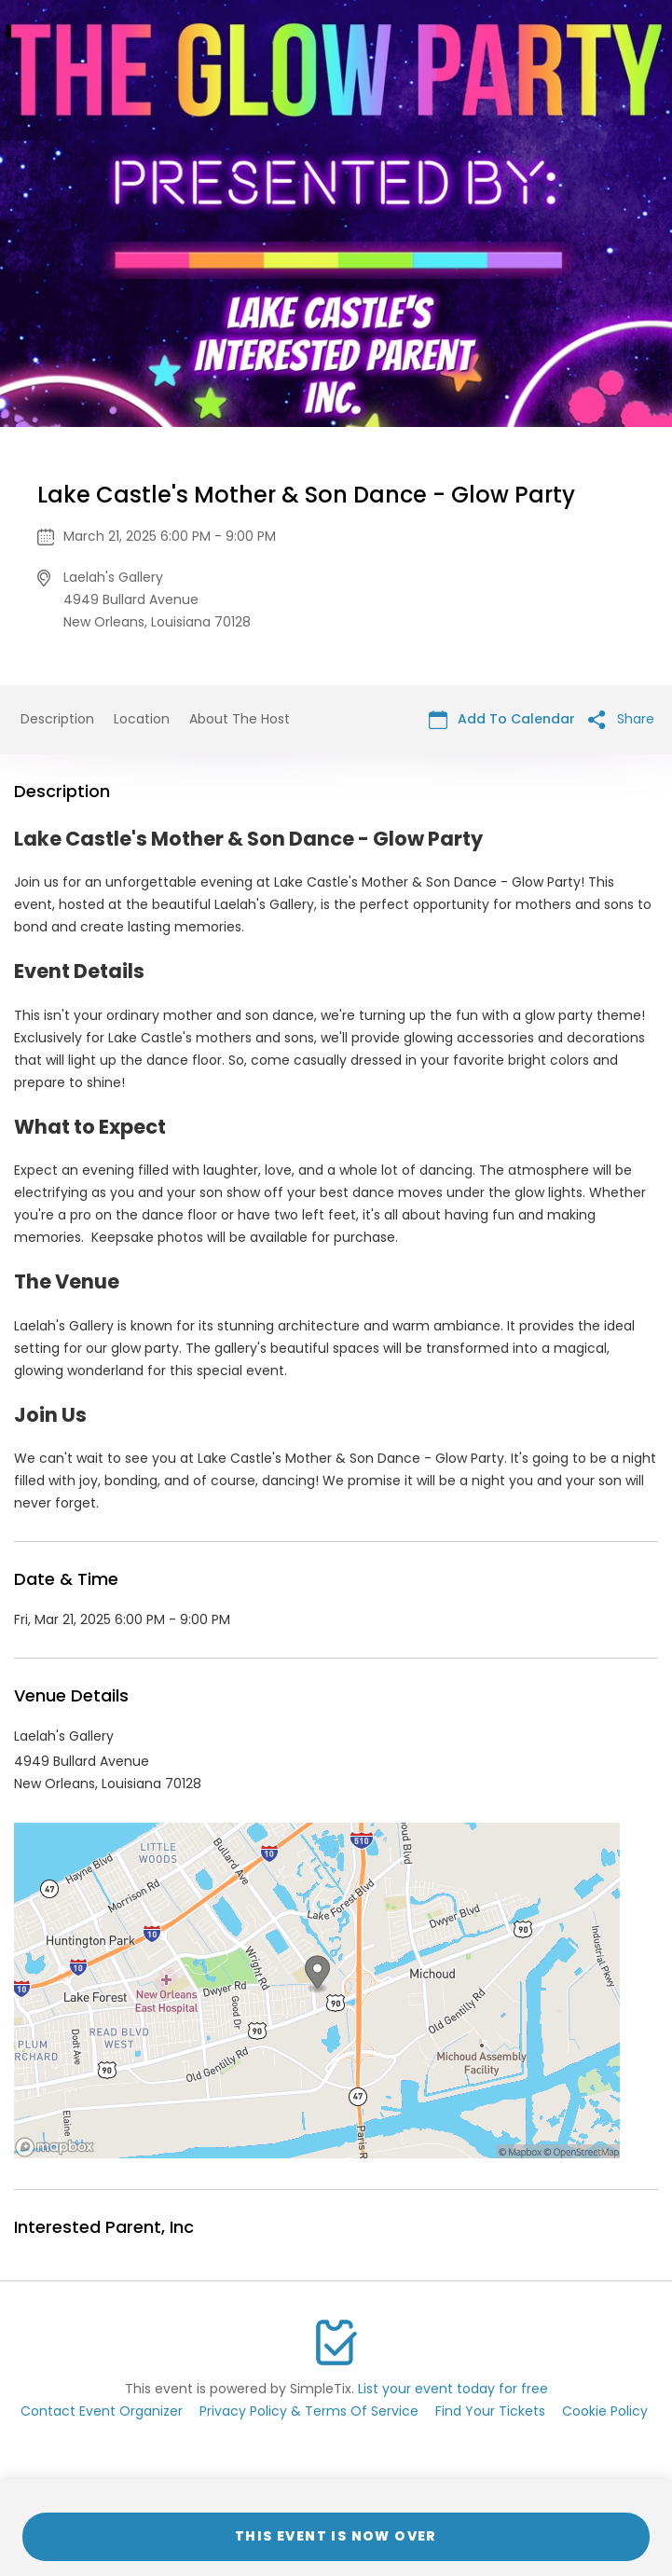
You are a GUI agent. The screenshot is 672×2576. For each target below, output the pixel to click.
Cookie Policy (605, 2411)
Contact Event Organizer (102, 2411)
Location (142, 718)
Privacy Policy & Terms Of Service (308, 2411)
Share (621, 719)
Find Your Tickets (490, 2411)
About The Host (239, 718)
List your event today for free (453, 2388)
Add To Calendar (502, 719)
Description (57, 718)
